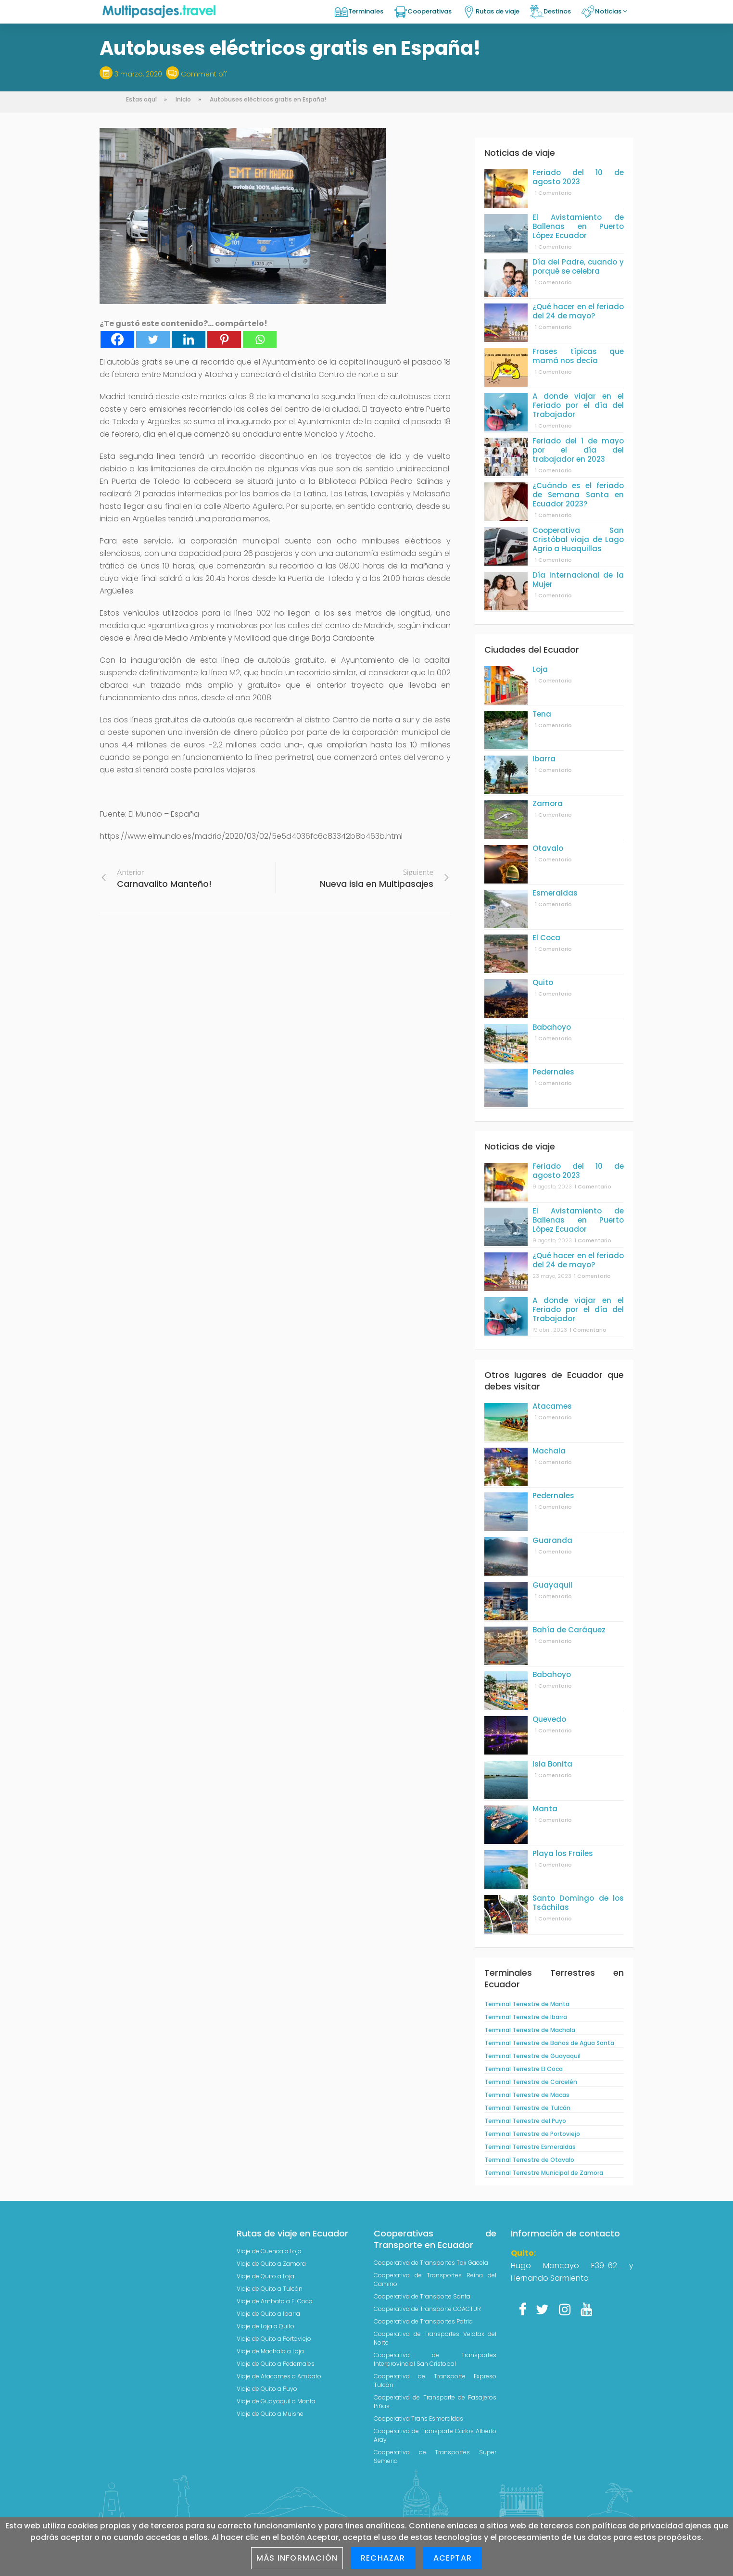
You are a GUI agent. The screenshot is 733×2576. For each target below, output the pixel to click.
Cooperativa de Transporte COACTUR (427, 2309)
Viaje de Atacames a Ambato (279, 2376)
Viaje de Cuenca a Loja (269, 2251)
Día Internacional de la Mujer (578, 579)
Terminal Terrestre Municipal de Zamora (543, 2173)
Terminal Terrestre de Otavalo (529, 2160)
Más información (297, 2557)
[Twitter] (153, 339)
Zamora (547, 803)
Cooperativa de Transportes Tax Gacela (431, 2263)
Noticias (611, 11)
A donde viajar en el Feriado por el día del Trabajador (578, 405)
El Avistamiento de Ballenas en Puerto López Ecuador (578, 226)
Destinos (557, 11)
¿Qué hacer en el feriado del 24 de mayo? (578, 311)
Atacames (552, 1406)
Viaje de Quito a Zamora (271, 2264)
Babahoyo (551, 1027)
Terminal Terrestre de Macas (526, 2095)
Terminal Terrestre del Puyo (525, 2121)
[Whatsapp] (260, 339)
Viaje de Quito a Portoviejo (274, 2339)
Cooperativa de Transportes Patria (423, 2321)
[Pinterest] (224, 339)
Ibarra (544, 759)
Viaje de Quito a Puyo (267, 2389)
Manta (544, 1809)
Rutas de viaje (497, 11)
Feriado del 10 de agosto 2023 (578, 177)
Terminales (365, 11)
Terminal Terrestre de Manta (526, 2004)
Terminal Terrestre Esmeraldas (530, 2147)
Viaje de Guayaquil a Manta (276, 2401)
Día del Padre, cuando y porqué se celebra (578, 266)
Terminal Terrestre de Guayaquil (532, 2056)
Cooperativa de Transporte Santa (422, 2296)
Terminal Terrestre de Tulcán (527, 2108)
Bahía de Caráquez (569, 1630)
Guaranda (552, 1540)
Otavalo (547, 848)
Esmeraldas (555, 893)
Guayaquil (552, 1585)
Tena (541, 714)
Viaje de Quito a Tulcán (270, 2289)
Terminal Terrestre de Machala (529, 2030)
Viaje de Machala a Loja (270, 2351)
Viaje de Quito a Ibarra (268, 2314)
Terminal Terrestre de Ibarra (525, 2017)
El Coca (546, 938)
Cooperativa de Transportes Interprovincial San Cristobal (435, 2359)
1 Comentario (553, 193)
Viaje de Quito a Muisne (270, 2414)
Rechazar (383, 2557)
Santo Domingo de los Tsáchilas (578, 1902)
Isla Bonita (552, 1764)
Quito (542, 982)
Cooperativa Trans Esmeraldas (418, 2418)
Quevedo (549, 1719)
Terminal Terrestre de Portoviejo (532, 2134)
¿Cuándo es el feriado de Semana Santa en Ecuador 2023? (578, 494)
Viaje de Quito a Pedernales (276, 2364)
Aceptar (452, 2557)
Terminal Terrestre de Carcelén (530, 2082)
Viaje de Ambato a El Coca (275, 2301)
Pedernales (553, 1072)
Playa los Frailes (562, 1853)
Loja (540, 669)
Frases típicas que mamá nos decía (578, 356)
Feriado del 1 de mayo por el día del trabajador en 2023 (578, 450)
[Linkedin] (188, 339)
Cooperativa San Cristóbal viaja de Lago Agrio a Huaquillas (578, 539)
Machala (549, 1451)
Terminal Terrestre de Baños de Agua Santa (549, 2043)
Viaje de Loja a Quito (265, 2326)
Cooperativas (429, 11)
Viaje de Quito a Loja (265, 2276)
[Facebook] (117, 339)
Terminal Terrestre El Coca (523, 2069)
